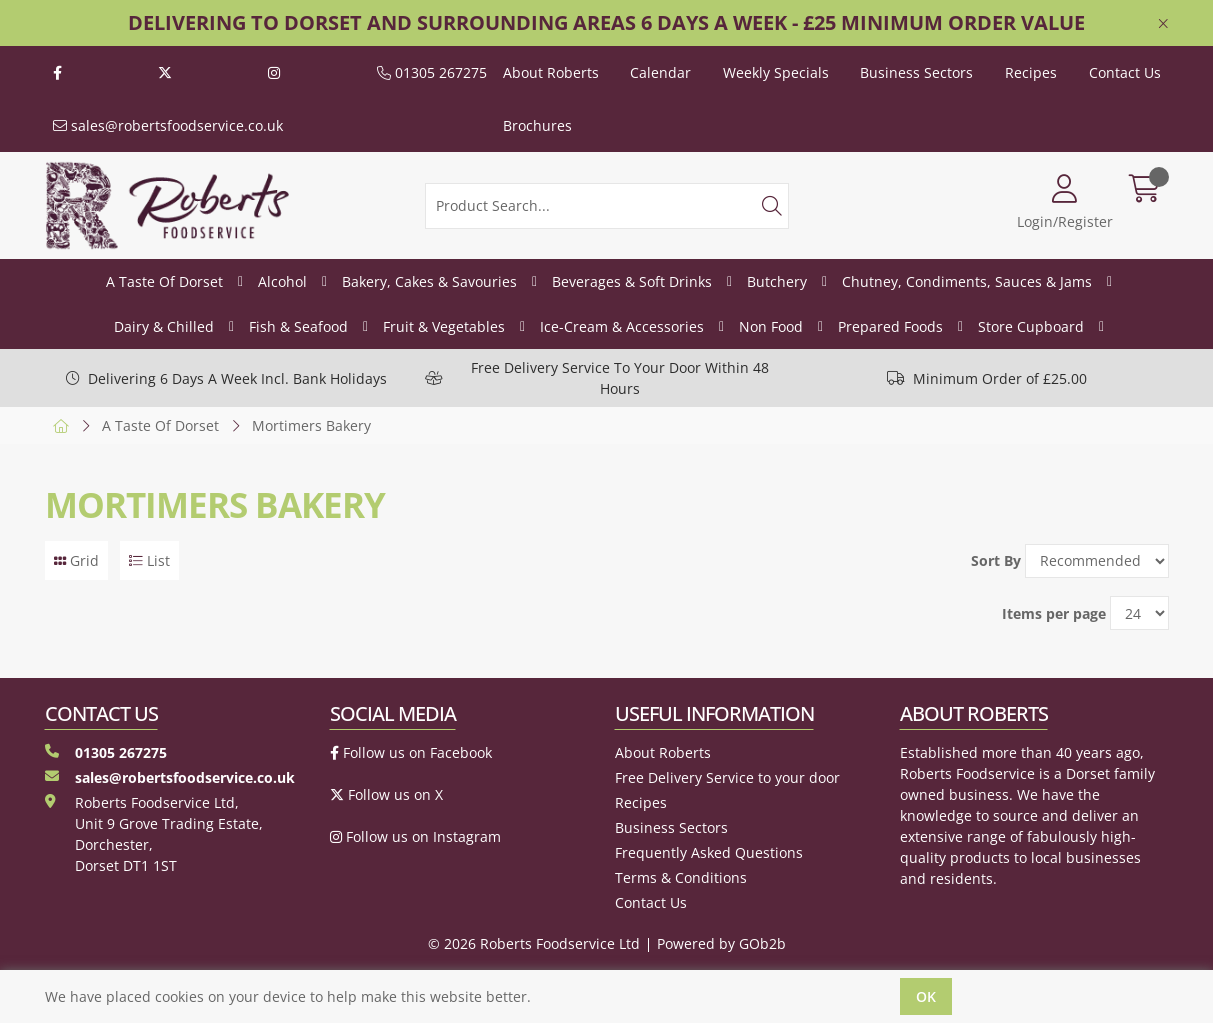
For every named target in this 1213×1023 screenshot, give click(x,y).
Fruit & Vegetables (444, 326)
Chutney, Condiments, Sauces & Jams (967, 281)
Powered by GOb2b (721, 943)
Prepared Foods (890, 326)
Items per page (1054, 613)
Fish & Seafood (298, 326)
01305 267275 (432, 72)
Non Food (771, 326)
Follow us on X (386, 794)
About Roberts (551, 72)
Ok (926, 996)
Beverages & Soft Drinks (632, 281)
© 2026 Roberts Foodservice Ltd (534, 943)
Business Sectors (916, 72)
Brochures (537, 125)
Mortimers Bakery (311, 425)
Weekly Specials (776, 72)
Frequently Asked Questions (709, 852)
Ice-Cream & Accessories (622, 326)
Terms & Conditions (681, 877)
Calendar (660, 72)
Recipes (1031, 72)
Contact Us (1125, 72)
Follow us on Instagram (415, 836)
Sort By (996, 560)
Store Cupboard (1031, 326)
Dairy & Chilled (164, 326)
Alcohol (282, 281)
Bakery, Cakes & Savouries (429, 281)
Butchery (777, 281)
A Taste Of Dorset (164, 281)
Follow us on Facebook (411, 752)
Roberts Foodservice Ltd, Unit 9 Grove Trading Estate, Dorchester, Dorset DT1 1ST (154, 834)
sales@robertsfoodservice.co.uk (168, 125)
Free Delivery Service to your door (727, 777)
